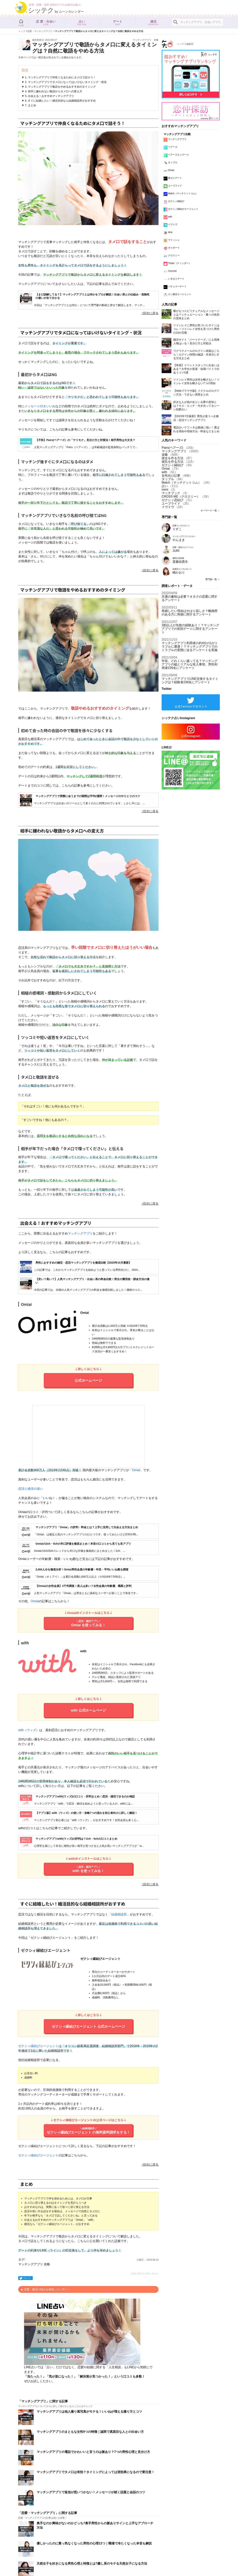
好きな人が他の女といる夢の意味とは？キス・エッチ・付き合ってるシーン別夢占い (196, 406)
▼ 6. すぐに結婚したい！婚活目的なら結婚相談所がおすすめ (59, 100)
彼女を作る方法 (172, 458)
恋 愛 (46, 22)
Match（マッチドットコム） (181, 482)
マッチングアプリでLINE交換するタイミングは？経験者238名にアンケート (190, 680)
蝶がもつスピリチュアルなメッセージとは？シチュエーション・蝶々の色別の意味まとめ (196, 315)
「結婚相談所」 (119, 1914)
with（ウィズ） (28, 1730)
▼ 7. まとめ (29, 105)
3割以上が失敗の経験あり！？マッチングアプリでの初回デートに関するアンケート (190, 629)
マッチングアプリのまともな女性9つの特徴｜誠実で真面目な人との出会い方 (90, 2431)
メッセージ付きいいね (39, 406)
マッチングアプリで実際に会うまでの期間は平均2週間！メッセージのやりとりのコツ (87, 796)
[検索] (175, 22)
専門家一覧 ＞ (212, 579)
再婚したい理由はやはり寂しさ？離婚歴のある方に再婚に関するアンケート (189, 612)
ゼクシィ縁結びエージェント (100, 1958)
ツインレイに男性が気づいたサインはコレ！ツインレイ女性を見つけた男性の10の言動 (196, 329)
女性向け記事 (171, 475)
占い (82, 22)
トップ (21, 31)
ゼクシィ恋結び (172, 500)
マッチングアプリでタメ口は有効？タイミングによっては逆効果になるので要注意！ (95, 2472)
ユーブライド (171, 503)
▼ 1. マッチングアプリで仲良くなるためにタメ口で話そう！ (59, 77)
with (83, 1651)
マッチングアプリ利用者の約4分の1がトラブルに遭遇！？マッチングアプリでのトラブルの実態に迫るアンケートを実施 (190, 646)
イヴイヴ (168, 507)
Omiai (84, 1312)
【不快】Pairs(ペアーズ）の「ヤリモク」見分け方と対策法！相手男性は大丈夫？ (85, 440)
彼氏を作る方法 (172, 461)
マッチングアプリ (142, 40)
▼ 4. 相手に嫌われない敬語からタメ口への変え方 (52, 91)
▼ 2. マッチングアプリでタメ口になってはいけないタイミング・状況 (64, 82)
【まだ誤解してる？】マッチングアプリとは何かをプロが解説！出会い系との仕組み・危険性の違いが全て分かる (92, 296)
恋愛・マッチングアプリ (40, 31)
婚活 (153, 22)
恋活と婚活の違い (30, 1488)
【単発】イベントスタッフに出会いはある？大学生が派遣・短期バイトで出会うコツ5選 (196, 369)
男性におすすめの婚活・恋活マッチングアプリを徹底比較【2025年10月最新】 (83, 1262)
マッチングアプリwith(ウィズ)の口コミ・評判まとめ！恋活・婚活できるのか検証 (85, 1796)
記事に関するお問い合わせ (145, 2273)
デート (118, 22)
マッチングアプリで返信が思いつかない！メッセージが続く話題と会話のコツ (91, 2492)
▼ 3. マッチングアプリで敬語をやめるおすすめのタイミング (59, 86)
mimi (165, 489)
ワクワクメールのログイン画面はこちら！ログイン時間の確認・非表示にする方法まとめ (196, 354)
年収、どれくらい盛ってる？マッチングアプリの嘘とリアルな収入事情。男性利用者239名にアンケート (189, 664)
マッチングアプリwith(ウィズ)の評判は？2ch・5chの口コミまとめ (76, 1838)
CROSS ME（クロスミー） (181, 496)
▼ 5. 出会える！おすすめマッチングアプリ (48, 95)
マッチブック (171, 493)
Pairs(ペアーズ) (172, 447)
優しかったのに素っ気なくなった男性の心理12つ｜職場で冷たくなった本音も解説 (94, 2543)
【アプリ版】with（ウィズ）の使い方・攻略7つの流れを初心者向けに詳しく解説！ (86, 1812)
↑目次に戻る (150, 313)
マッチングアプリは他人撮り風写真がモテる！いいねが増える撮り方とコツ (89, 2411)
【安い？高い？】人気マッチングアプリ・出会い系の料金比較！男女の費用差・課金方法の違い (92, 1281)
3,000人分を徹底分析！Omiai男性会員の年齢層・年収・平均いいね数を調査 (81, 1569)
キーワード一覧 (209, 510)
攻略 (156, 40)
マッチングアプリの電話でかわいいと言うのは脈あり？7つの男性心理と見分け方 (93, 2451)
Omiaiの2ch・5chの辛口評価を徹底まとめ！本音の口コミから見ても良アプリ (83, 1543)
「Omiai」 (136, 1470)
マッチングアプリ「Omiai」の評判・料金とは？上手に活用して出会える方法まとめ (86, 1527)
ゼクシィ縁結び (172, 465)
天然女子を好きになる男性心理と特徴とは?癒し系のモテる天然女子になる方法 (92, 2563)
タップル (168, 479)
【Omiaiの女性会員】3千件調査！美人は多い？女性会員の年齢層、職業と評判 (83, 1585)
